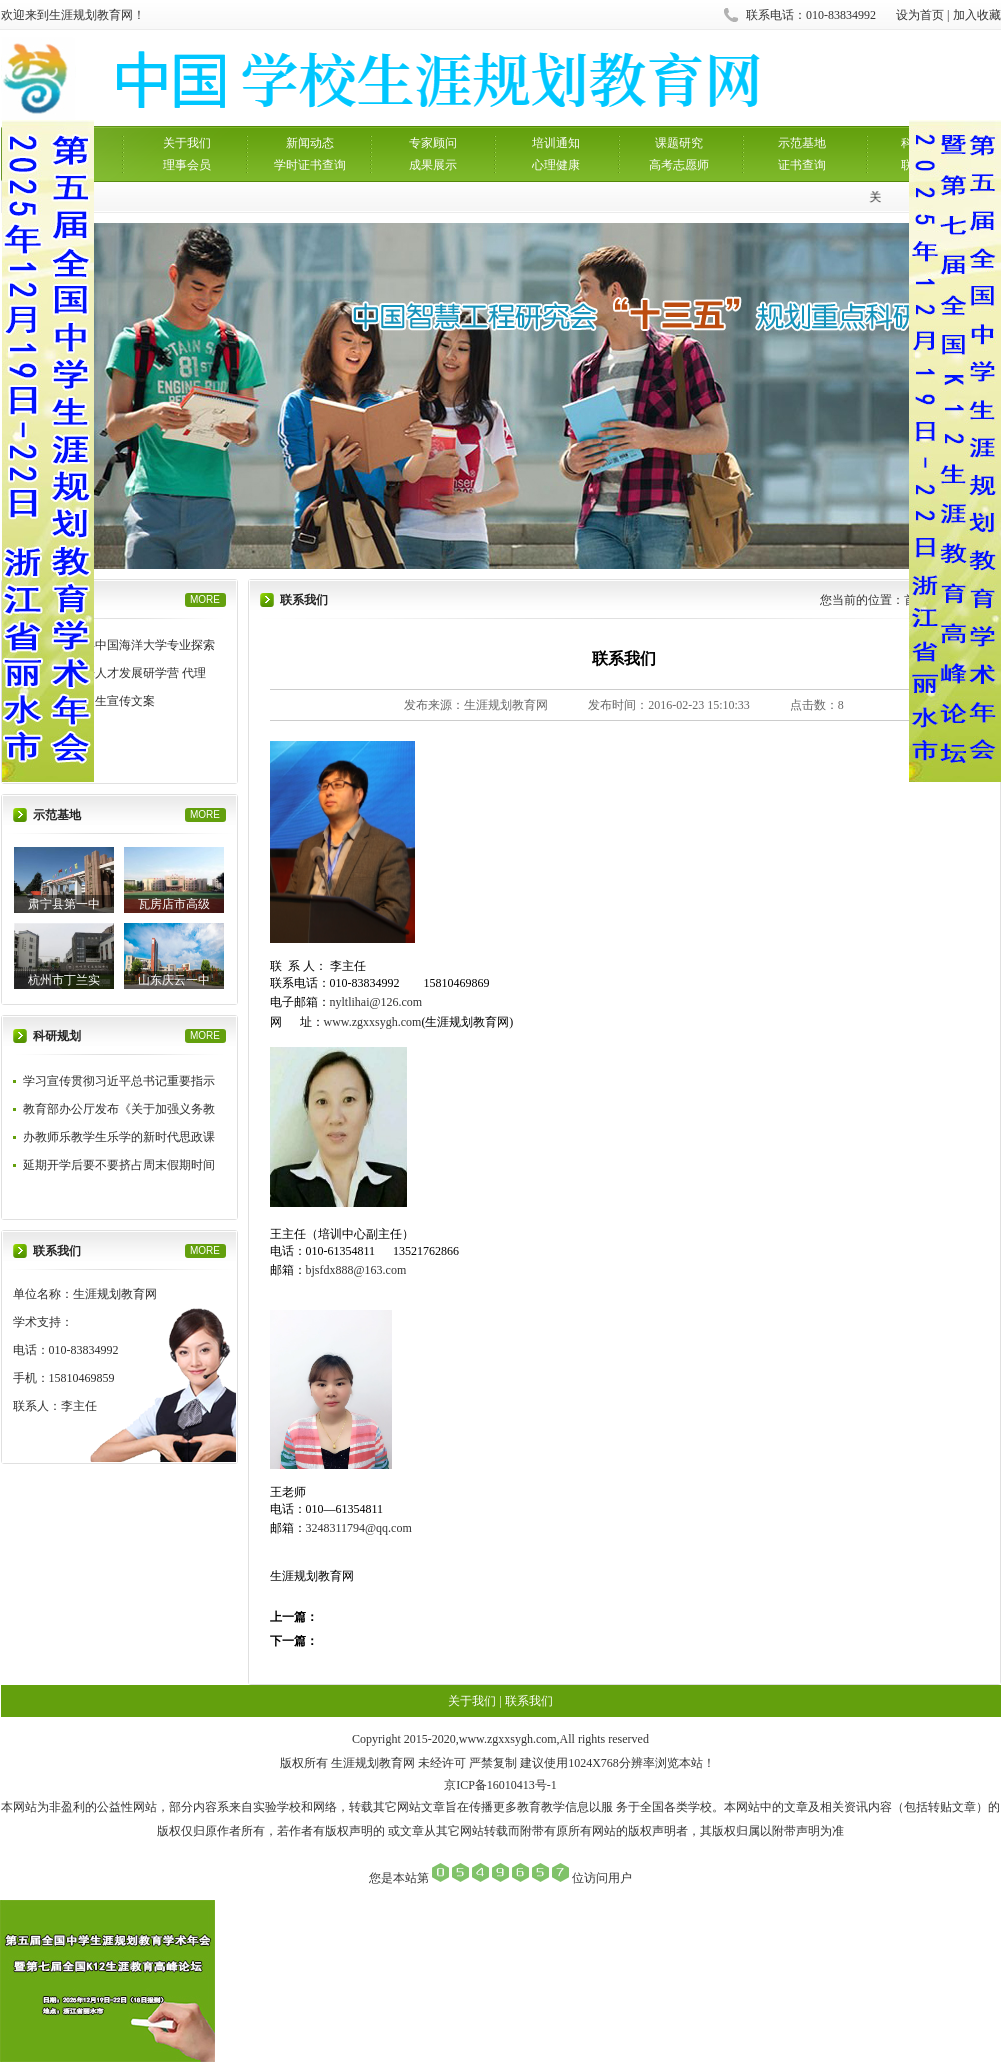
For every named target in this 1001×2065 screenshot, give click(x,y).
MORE (205, 599)
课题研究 (679, 143)
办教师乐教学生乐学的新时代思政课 (119, 1137)
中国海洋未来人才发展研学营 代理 (114, 673)
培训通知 (556, 143)
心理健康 (556, 165)
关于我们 (187, 143)
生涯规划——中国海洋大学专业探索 (119, 645)
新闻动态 (310, 143)
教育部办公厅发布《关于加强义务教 (119, 1109)
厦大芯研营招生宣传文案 (89, 701)
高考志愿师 (679, 165)
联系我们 (529, 1701)
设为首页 (920, 15)
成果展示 (433, 165)
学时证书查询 (310, 165)
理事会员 (187, 165)
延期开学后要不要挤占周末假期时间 (119, 1165)
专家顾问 (433, 143)
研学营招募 (53, 729)
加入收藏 (977, 15)
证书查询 (802, 165)
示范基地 (802, 143)
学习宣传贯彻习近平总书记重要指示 (119, 1081)
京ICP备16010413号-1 (500, 1785)
